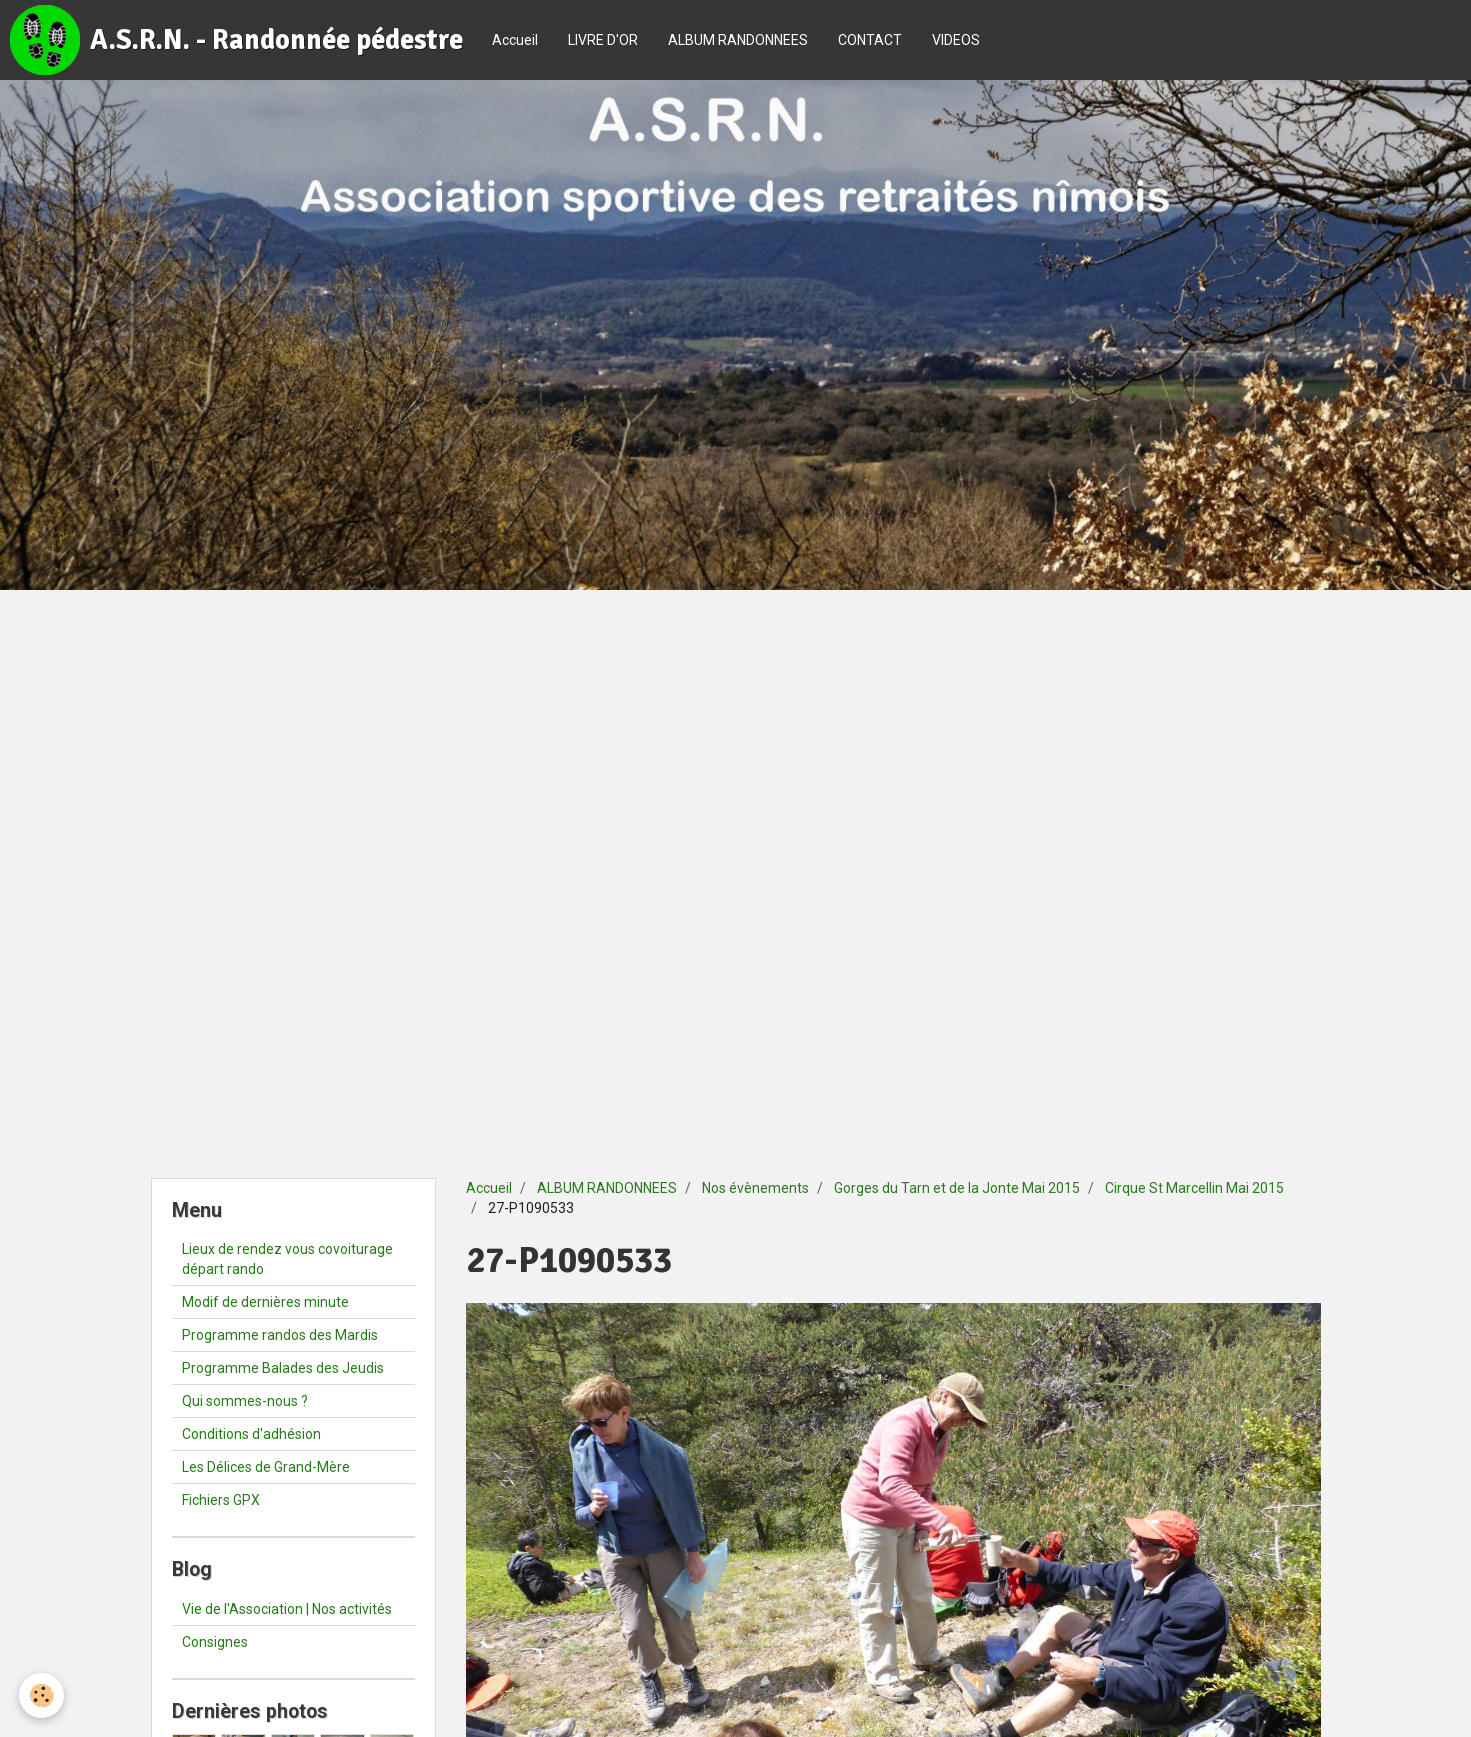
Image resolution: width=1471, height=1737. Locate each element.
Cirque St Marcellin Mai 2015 (1194, 1188)
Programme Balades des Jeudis (283, 1368)
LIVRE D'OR (603, 40)
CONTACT (870, 40)
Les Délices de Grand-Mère (266, 1467)
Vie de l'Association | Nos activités (287, 1609)
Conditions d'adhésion (251, 1434)
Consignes (215, 1642)
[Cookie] (42, 1695)
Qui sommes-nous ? (245, 1401)
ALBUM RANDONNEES (738, 40)
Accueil (515, 40)
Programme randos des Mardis (280, 1335)
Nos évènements (755, 1188)
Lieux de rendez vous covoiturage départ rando (287, 1259)
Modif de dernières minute (265, 1302)
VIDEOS (956, 40)
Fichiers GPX (221, 1500)
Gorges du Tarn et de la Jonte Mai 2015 (957, 1188)
